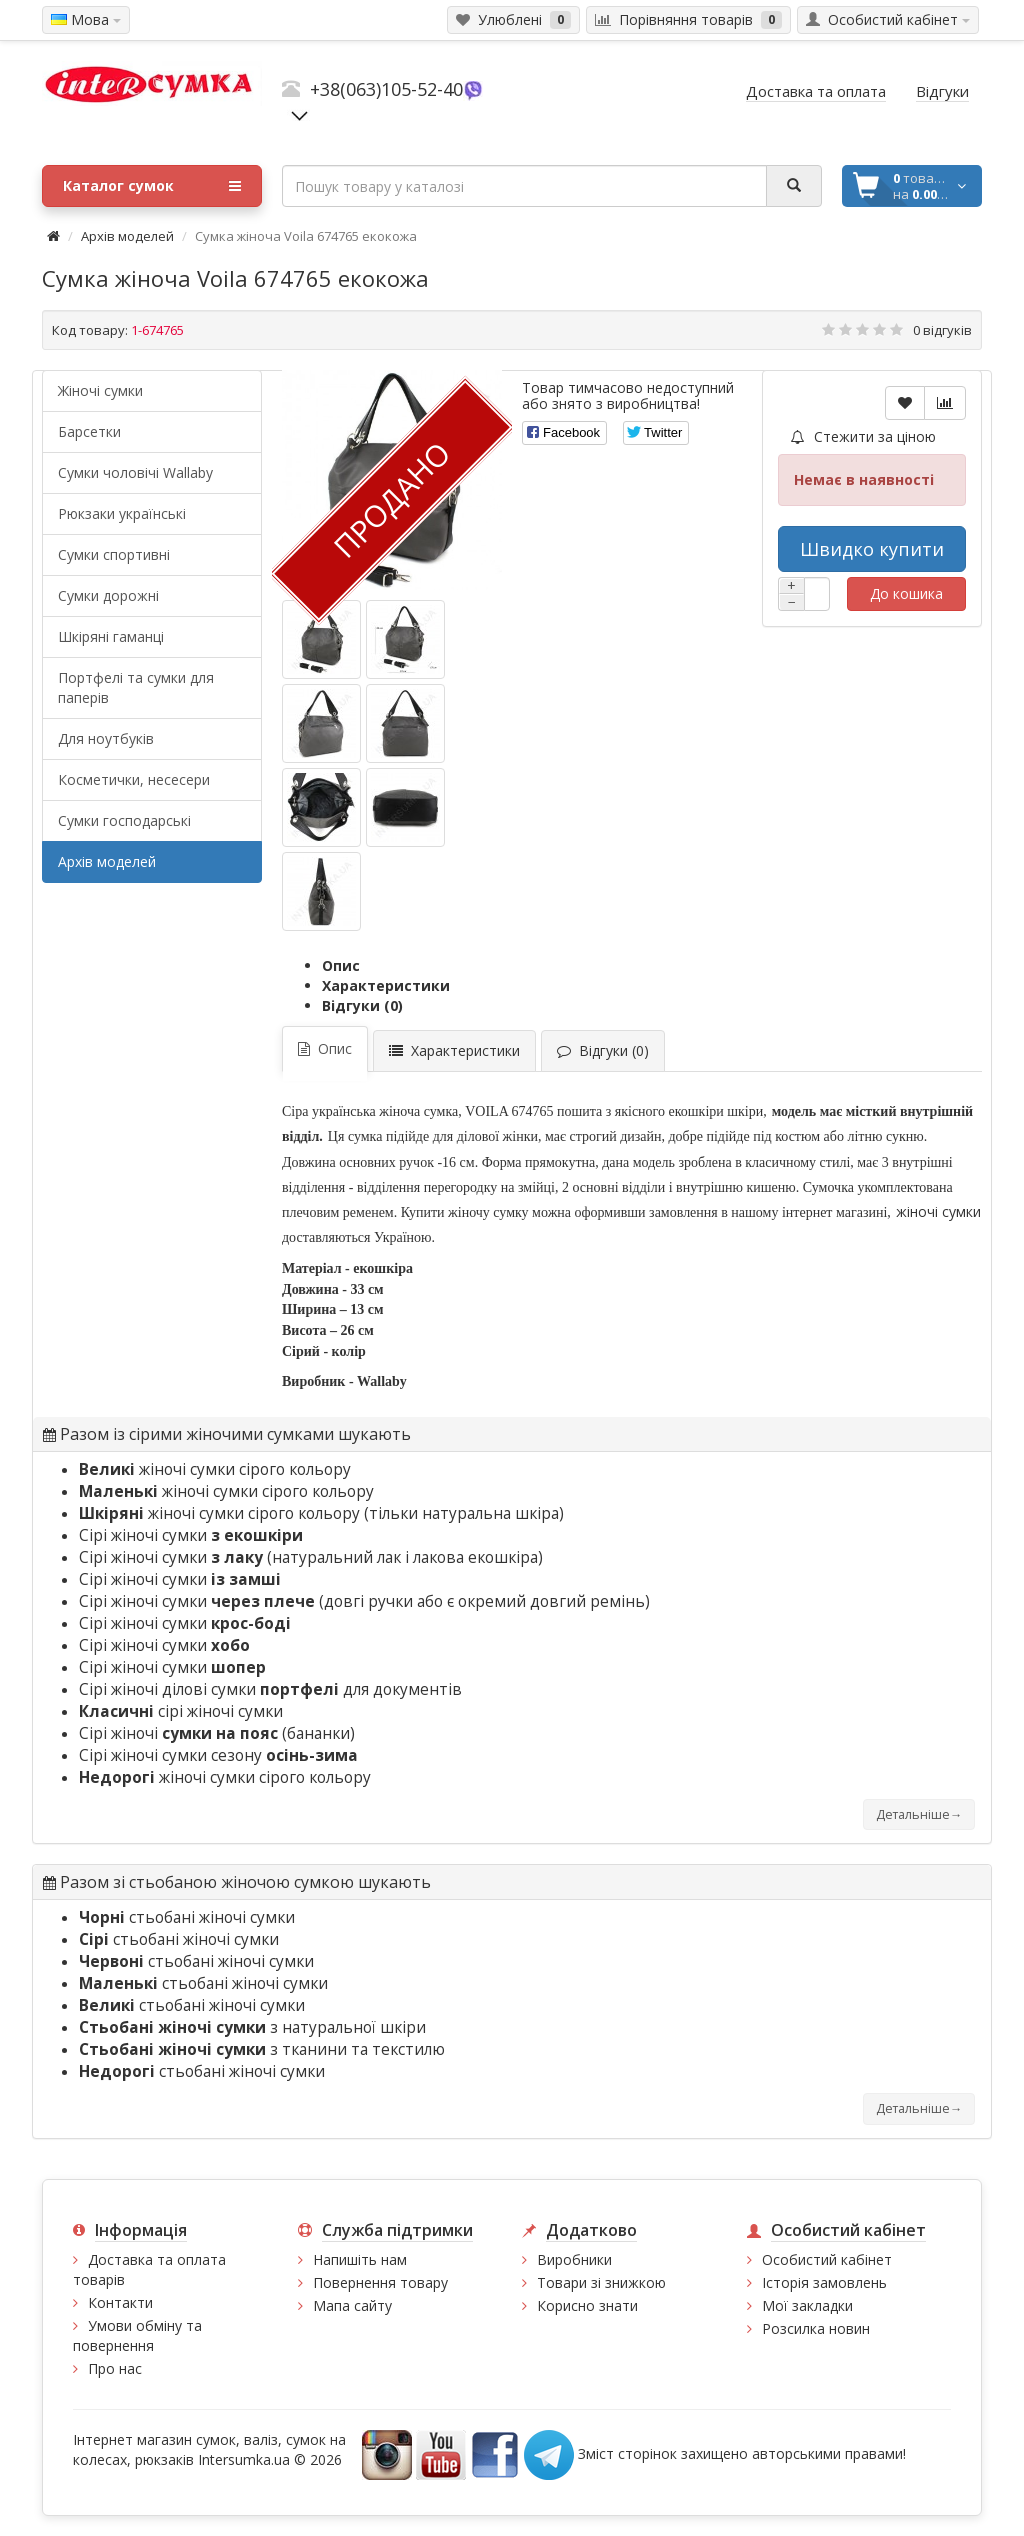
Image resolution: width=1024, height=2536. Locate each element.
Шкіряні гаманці (111, 636)
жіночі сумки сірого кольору (215, 1469)
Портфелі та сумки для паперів (136, 687)
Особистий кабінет (827, 2259)
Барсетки (89, 431)
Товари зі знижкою (601, 2282)
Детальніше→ (919, 1814)
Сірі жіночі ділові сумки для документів (270, 1689)
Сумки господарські (124, 820)
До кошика (906, 593)
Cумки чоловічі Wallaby (135, 472)
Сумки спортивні (114, 554)
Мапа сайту (352, 2305)
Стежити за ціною (863, 436)
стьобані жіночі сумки (187, 1917)
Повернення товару (380, 2282)
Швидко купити (872, 549)
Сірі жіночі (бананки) (217, 1733)
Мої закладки (807, 2305)
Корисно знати (587, 2305)
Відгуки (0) (362, 1005)
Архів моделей (127, 236)
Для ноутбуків (106, 738)
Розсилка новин (816, 2328)
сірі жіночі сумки (181, 1711)
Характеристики (386, 985)
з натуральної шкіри (252, 2027)
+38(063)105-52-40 (386, 89)
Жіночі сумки (100, 390)
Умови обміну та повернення (137, 2335)
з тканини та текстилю (262, 2049)
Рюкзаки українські (122, 513)
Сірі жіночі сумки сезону (218, 1755)
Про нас (115, 2368)
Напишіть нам (360, 2259)
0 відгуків (942, 330)
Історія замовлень (824, 2282)
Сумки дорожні (108, 595)
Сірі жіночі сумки (191, 1535)
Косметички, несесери (134, 779)
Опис (341, 965)
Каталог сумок (152, 186)
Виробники (574, 2259)
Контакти (120, 2302)
